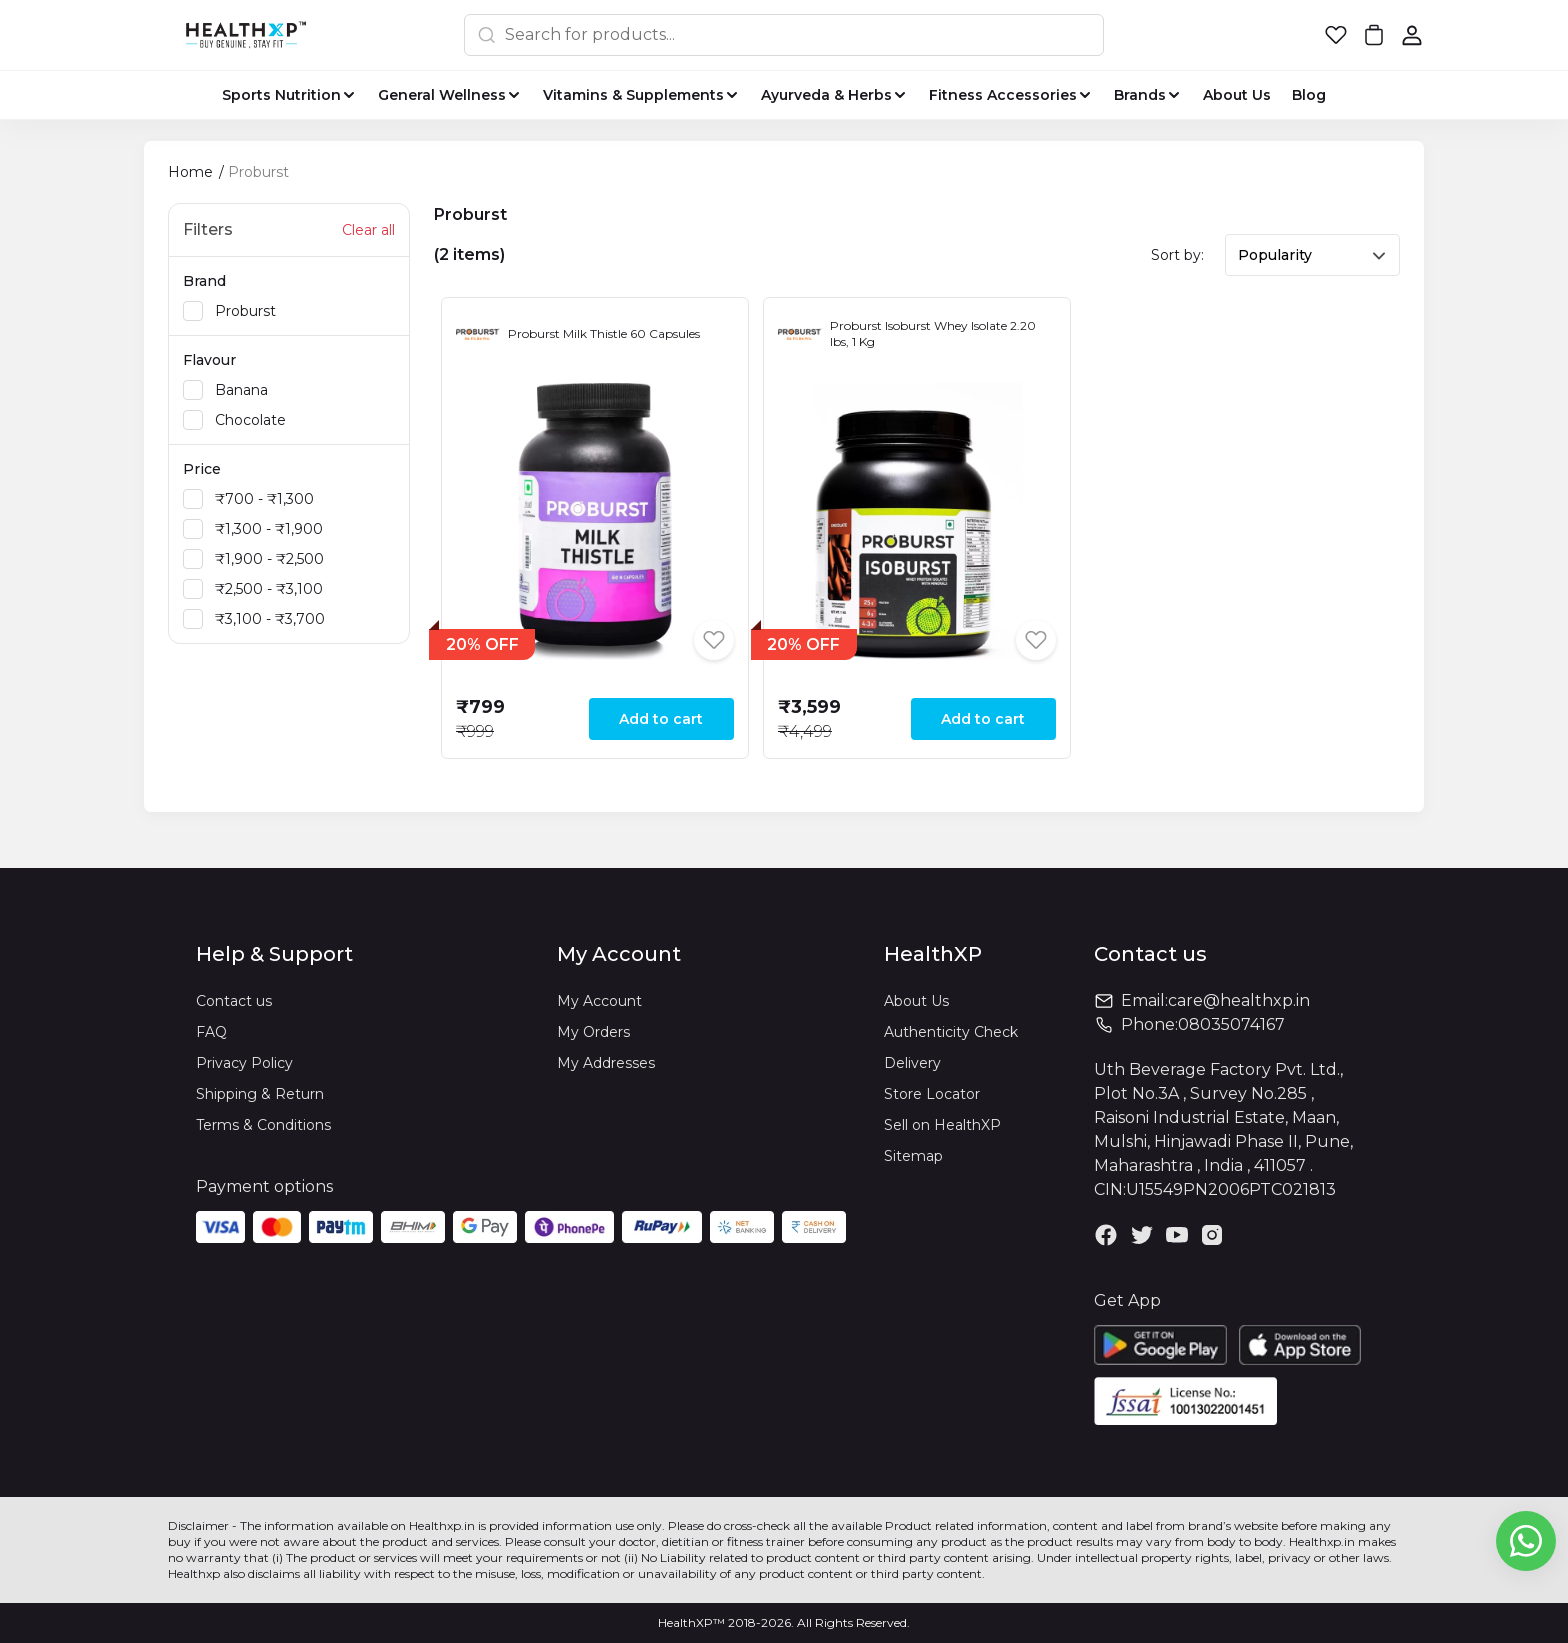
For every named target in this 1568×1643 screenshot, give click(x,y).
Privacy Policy (244, 1063)
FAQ (211, 1032)
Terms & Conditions (263, 1125)
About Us (916, 1001)
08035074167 (1231, 1024)
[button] (1336, 35)
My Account (599, 1001)
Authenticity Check (951, 1032)
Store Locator (932, 1094)
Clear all (368, 230)
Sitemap (913, 1156)
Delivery (912, 1063)
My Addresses (606, 1063)
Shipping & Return (260, 1094)
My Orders (593, 1032)
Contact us (234, 1001)
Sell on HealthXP (942, 1125)
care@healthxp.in (1239, 1000)
